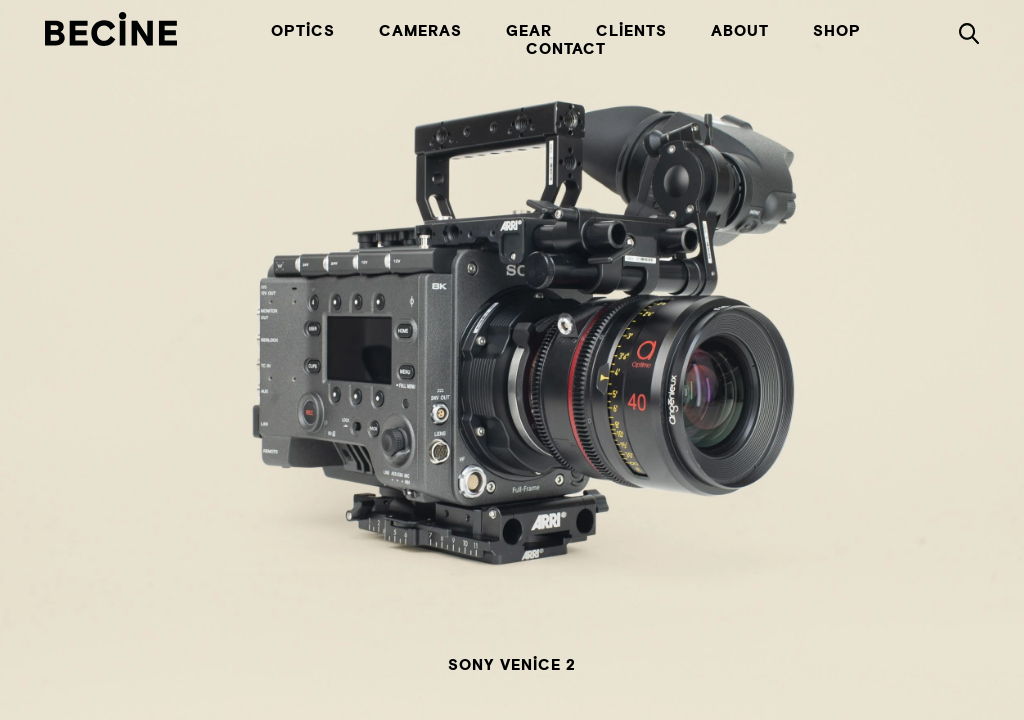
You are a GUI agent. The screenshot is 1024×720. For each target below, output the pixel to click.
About (740, 32)
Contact (566, 50)
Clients (631, 32)
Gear (529, 32)
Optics (303, 32)
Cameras (420, 32)
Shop (837, 32)
